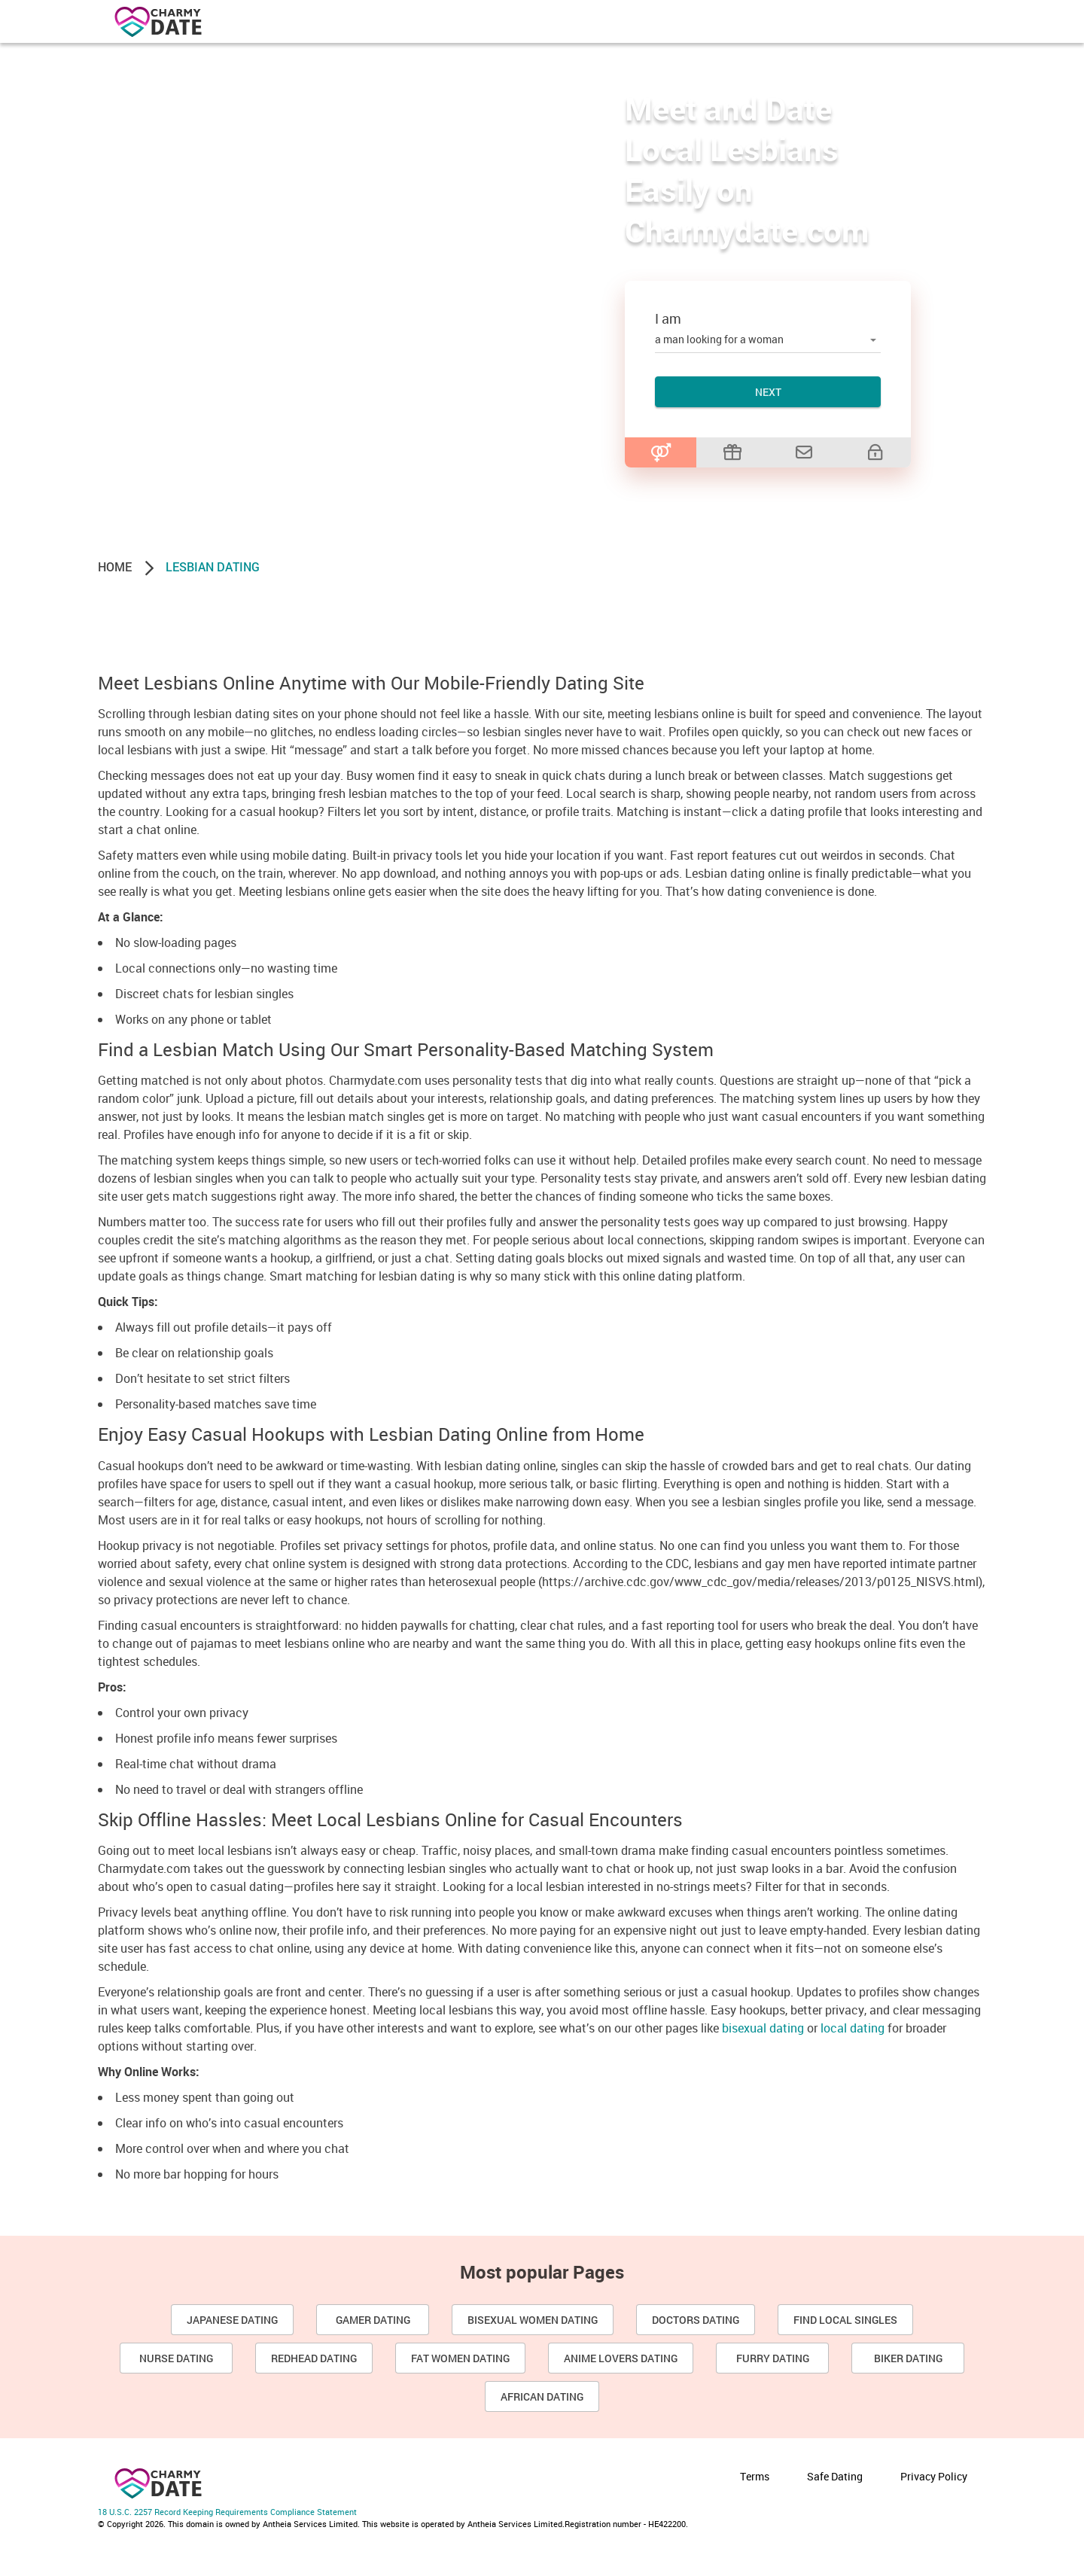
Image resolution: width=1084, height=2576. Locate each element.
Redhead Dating (314, 2358)
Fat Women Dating (460, 2358)
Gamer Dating (373, 2320)
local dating (853, 2028)
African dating (542, 2396)
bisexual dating (763, 2028)
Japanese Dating (232, 2320)
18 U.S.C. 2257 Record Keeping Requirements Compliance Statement (227, 2511)
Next (768, 392)
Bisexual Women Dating (532, 2320)
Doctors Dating (695, 2320)
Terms (754, 2476)
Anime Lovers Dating (621, 2358)
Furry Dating (772, 2358)
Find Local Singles (845, 2320)
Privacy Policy (933, 2476)
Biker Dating (908, 2358)
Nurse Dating (176, 2358)
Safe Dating (835, 2476)
